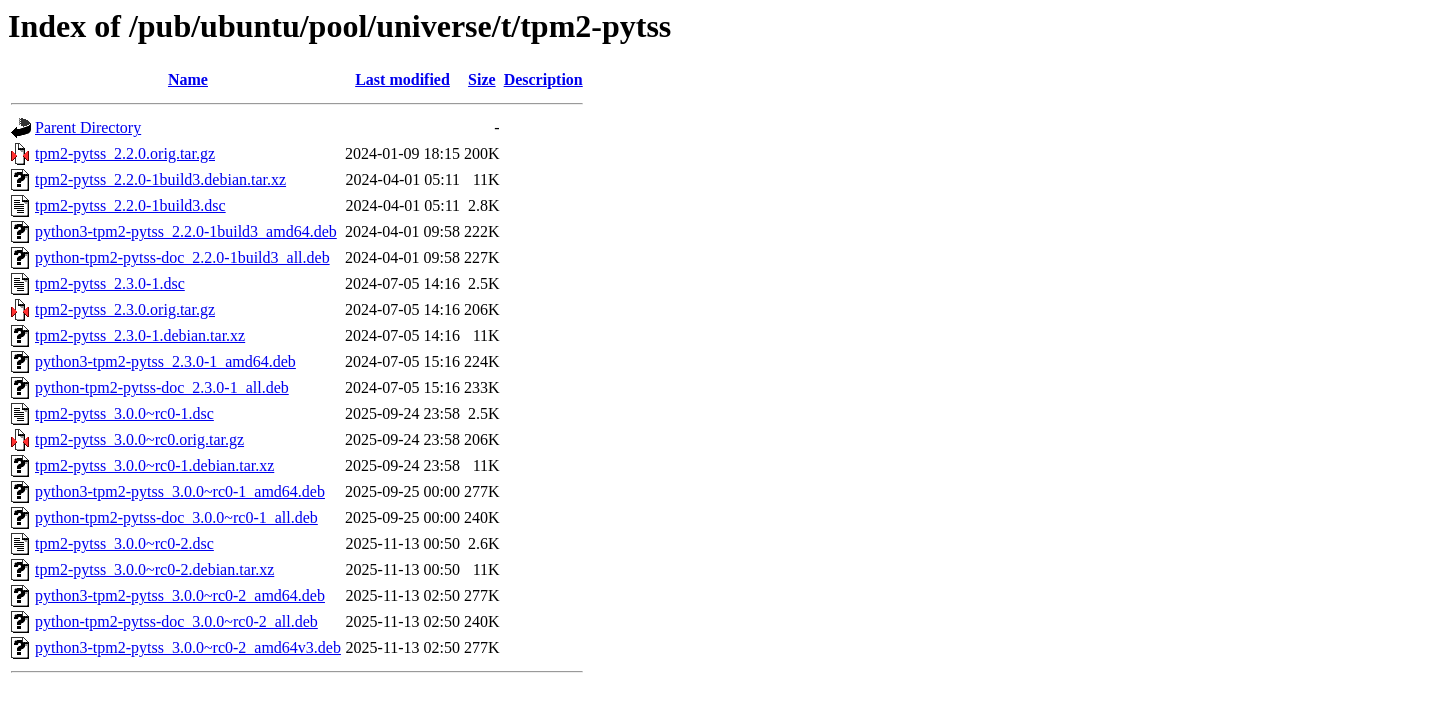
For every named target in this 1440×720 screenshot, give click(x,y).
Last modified (402, 79)
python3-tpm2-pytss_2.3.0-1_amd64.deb (165, 361)
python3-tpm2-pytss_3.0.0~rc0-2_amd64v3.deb (188, 647)
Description (543, 79)
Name (188, 79)
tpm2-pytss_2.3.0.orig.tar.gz (125, 309)
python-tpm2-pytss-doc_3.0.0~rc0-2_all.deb (176, 621)
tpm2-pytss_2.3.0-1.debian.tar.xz (140, 335)
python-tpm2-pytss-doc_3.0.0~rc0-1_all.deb (176, 517)
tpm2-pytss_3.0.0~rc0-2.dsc (124, 543)
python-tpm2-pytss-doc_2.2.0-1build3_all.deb (182, 257)
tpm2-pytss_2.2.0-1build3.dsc (130, 205)
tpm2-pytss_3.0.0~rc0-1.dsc (124, 413)
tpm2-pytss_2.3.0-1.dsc (110, 283)
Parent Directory (88, 127)
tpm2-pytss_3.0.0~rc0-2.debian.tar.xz (154, 569)
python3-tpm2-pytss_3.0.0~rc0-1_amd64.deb (180, 491)
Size (482, 79)
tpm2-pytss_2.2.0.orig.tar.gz (125, 153)
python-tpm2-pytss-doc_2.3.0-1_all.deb (162, 387)
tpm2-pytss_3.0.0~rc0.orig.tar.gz (139, 439)
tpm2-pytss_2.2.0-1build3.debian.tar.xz (160, 179)
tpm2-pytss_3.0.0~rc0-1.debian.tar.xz (154, 465)
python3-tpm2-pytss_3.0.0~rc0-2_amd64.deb (180, 595)
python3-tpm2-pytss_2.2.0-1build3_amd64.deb (186, 231)
